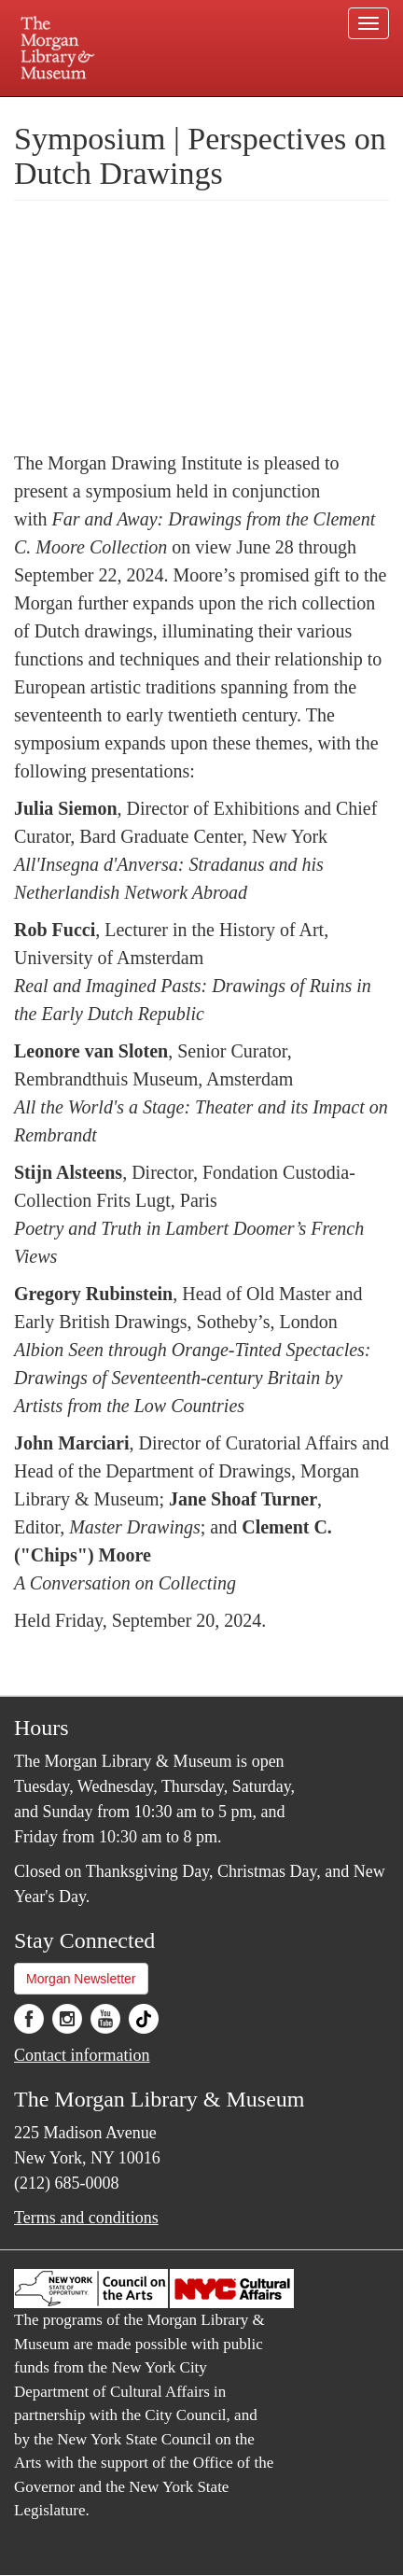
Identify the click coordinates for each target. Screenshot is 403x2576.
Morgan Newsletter (81, 1978)
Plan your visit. (46, 110)
